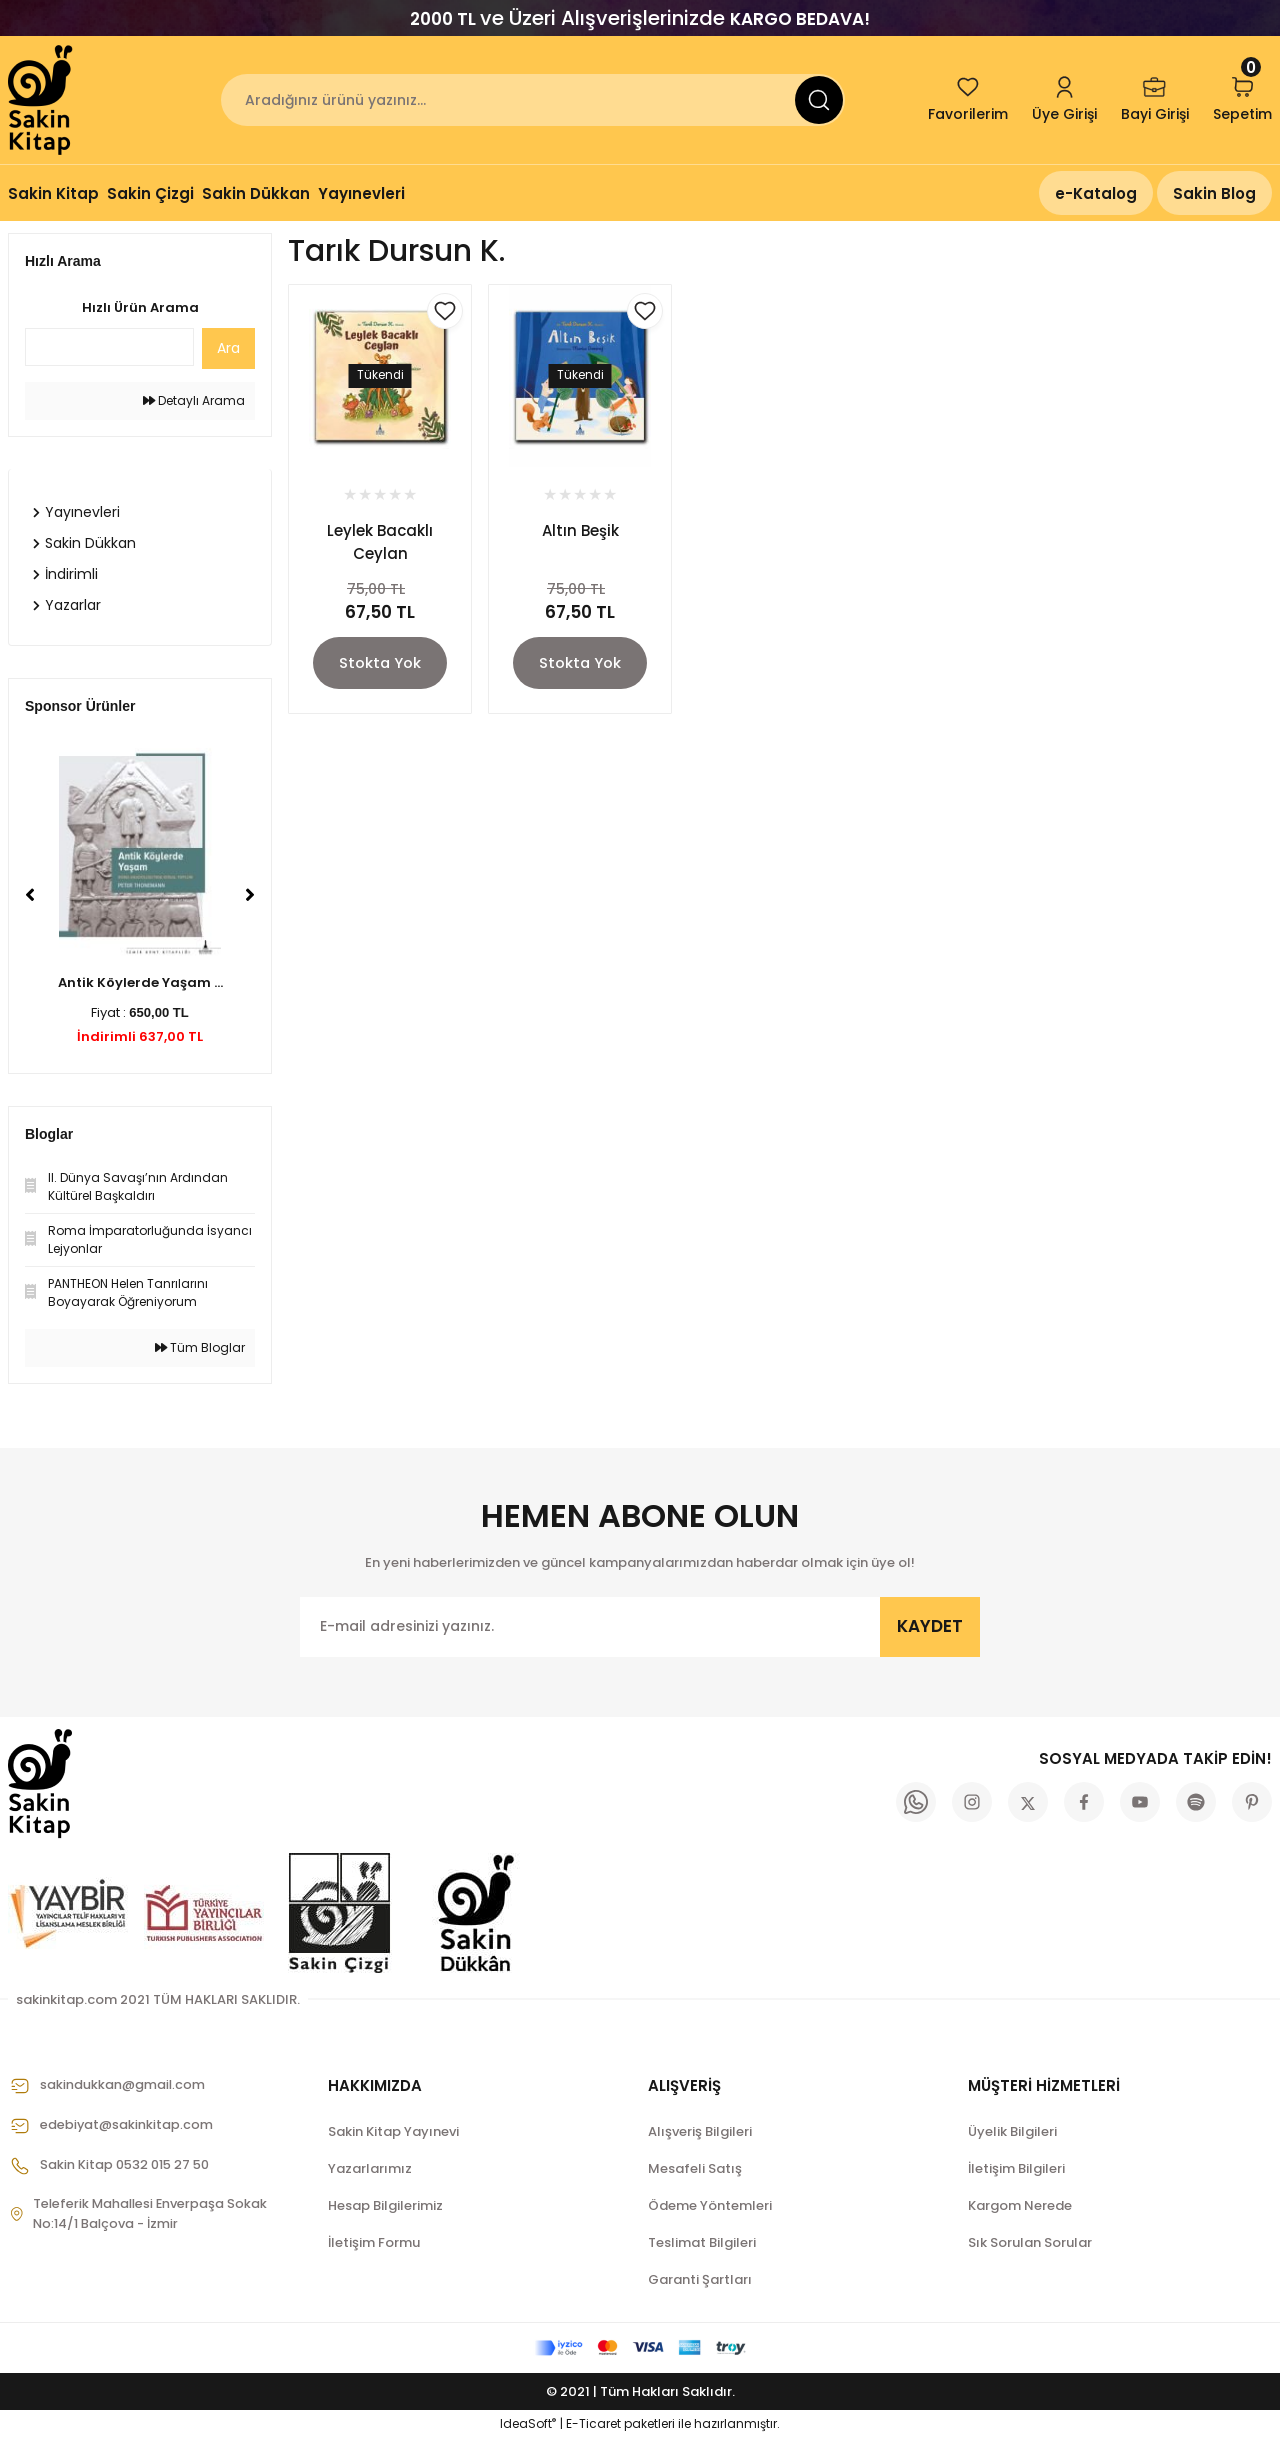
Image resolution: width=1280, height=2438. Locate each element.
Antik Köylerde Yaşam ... (140, 982)
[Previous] (30, 895)
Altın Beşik (580, 530)
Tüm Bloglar (200, 1347)
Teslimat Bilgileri (702, 2242)
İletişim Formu (374, 2242)
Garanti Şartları (700, 2279)
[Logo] (42, 100)
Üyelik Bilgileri (1012, 2131)
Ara (228, 348)
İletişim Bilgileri (1016, 2168)
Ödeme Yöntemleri (710, 2205)
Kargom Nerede (1020, 2205)
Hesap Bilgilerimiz (385, 2205)
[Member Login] (1064, 100)
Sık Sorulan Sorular (1030, 2242)
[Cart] (1242, 100)
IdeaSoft (528, 2423)
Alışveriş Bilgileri (700, 2131)
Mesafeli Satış (695, 2168)
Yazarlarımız (370, 2168)
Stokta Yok (380, 663)
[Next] (250, 895)
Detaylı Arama (194, 400)
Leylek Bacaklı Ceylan (380, 542)
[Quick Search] (109, 347)
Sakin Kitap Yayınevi (393, 2131)
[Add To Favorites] (445, 311)
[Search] (533, 100)
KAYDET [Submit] (930, 1626)
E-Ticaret (593, 2423)
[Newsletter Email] (640, 1627)
